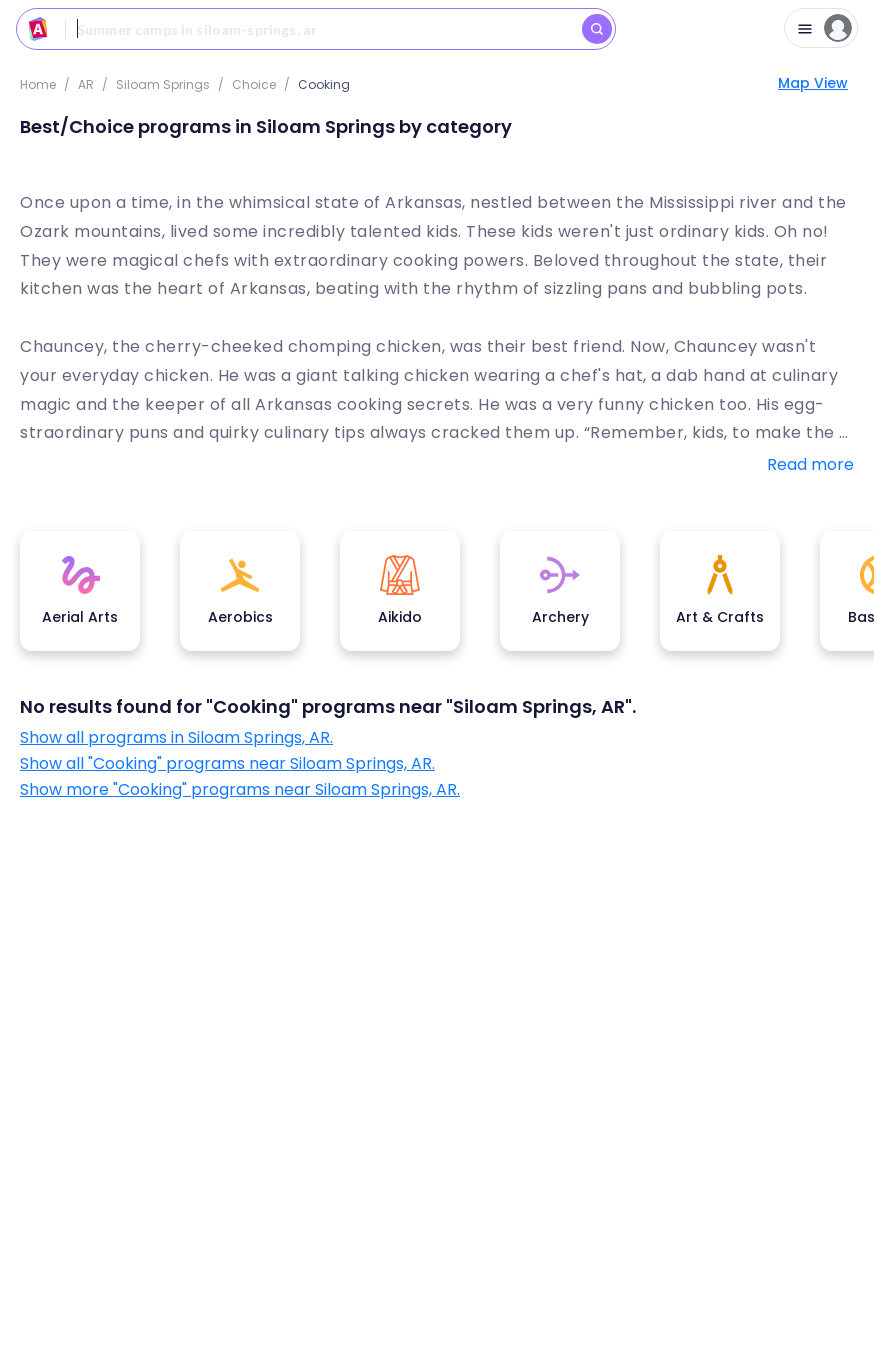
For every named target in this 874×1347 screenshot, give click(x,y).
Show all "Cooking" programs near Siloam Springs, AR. (227, 764)
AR (86, 84)
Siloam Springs (163, 84)
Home (38, 84)
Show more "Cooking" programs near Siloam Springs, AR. (240, 790)
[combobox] (316, 29)
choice (254, 84)
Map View (813, 83)
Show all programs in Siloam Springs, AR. (176, 738)
